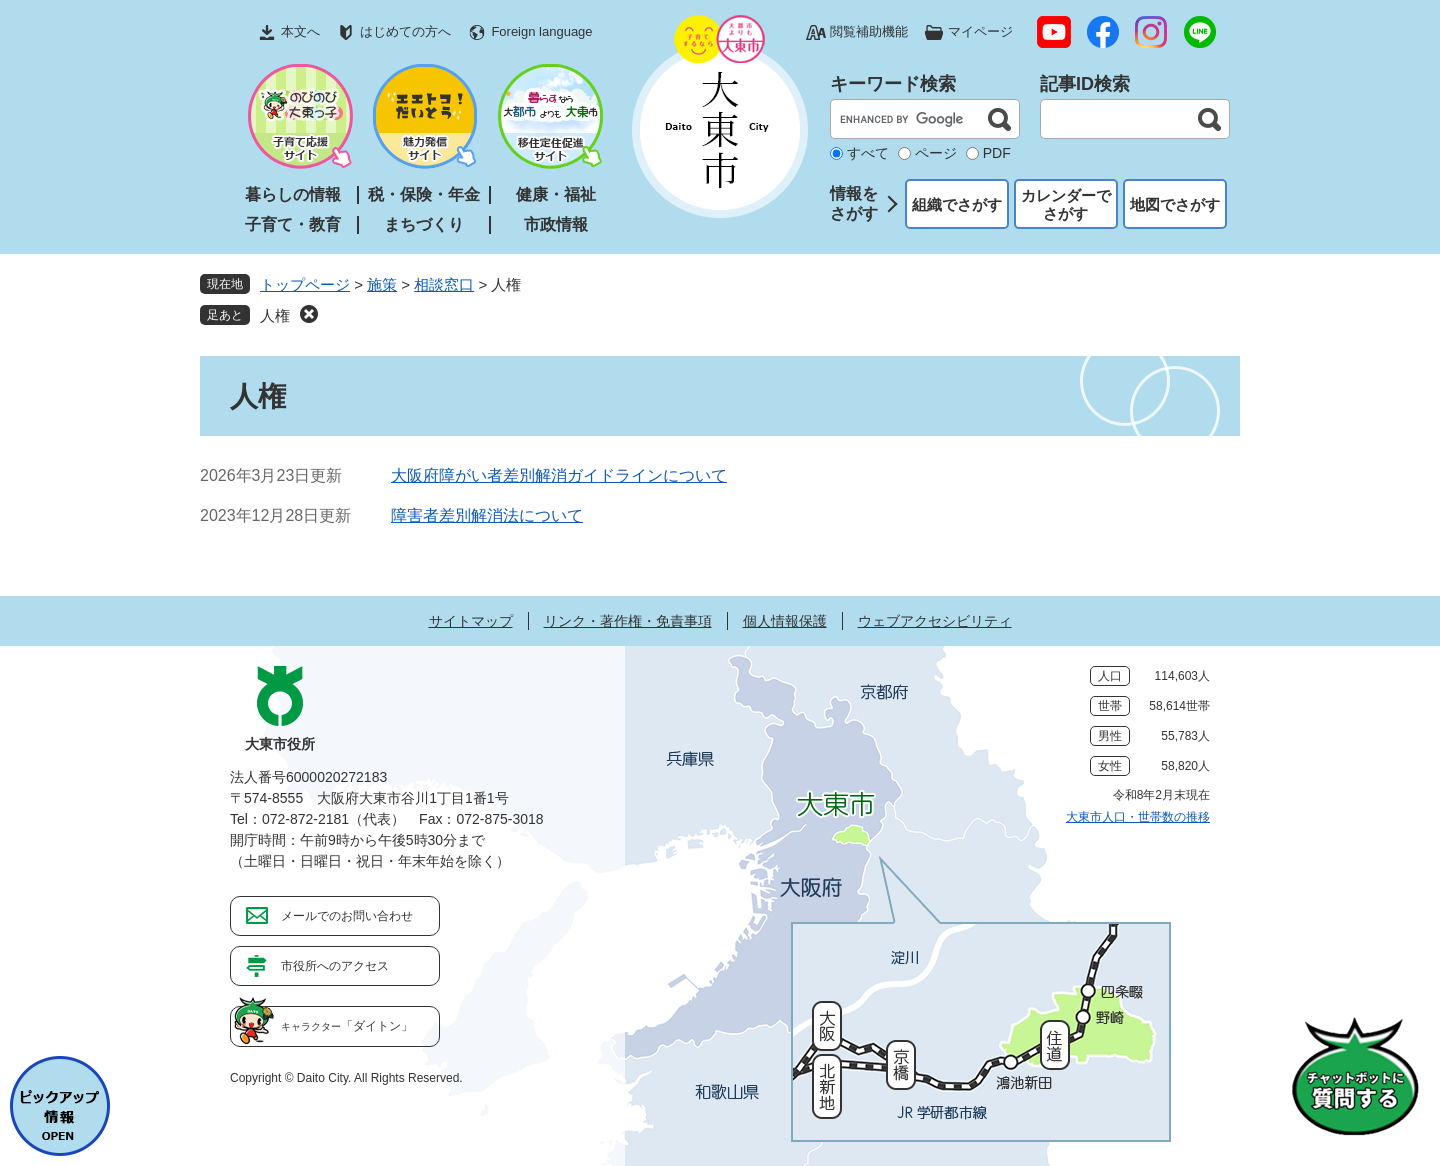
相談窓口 (444, 284)
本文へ (300, 31)
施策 (382, 284)
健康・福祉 (556, 194)
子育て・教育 (293, 224)
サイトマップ (471, 621)
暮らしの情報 (293, 194)
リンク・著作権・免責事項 (628, 621)
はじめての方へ (405, 31)
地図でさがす (1175, 204)
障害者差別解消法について (487, 515)
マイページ (980, 31)
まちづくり (424, 224)
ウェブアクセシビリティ (935, 621)
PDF (997, 153)
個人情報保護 (785, 621)
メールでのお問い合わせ (347, 916)
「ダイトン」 (347, 1026)
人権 (275, 315)
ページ (936, 153)
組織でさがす (957, 204)
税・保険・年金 (424, 194)
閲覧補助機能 (869, 31)
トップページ (305, 284)
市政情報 (556, 224)
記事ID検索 (1085, 84)
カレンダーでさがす (1066, 204)
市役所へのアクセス (335, 966)
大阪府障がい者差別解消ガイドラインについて (559, 475)
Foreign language (541, 31)
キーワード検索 (893, 84)
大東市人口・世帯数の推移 (1138, 817)
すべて (868, 153)
